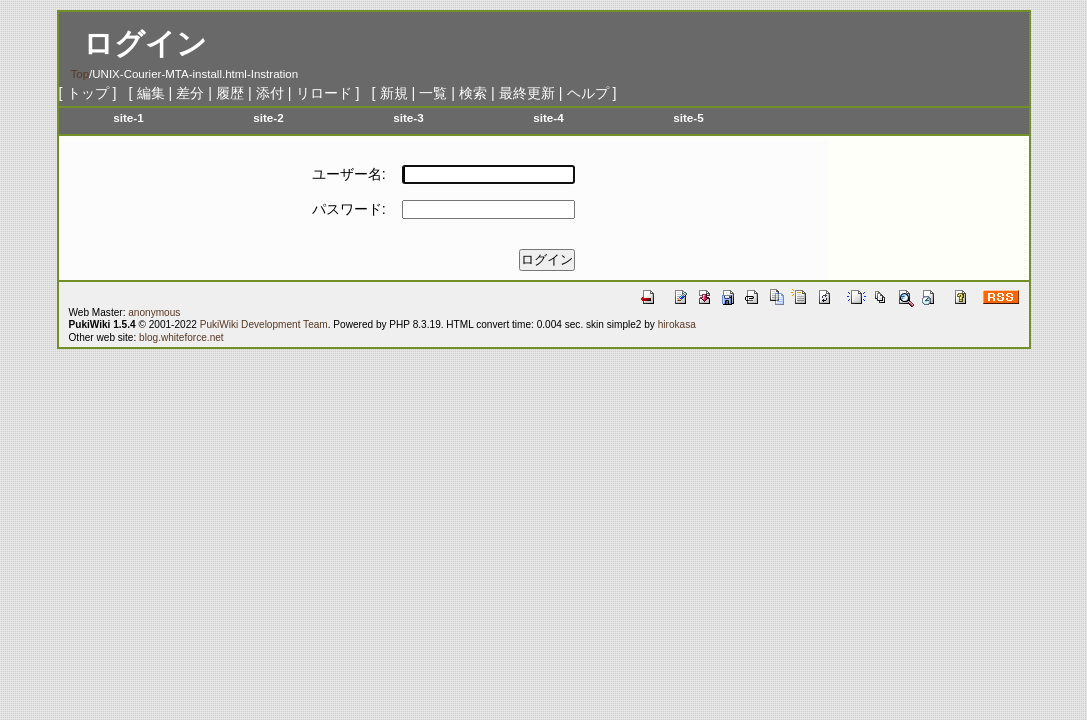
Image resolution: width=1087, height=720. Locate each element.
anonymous (154, 312)
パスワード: (349, 209)
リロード (324, 93)
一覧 (433, 93)
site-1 (128, 117)
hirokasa (677, 324)
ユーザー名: (349, 174)
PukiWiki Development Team (264, 324)
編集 (151, 93)
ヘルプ (588, 93)
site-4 (548, 117)
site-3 (408, 117)
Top (80, 74)
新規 (394, 93)
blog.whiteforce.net (181, 337)
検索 (473, 93)
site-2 (268, 117)
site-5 (688, 117)
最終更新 (527, 93)
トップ (88, 93)
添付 (270, 93)
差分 (190, 93)
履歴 (230, 93)
